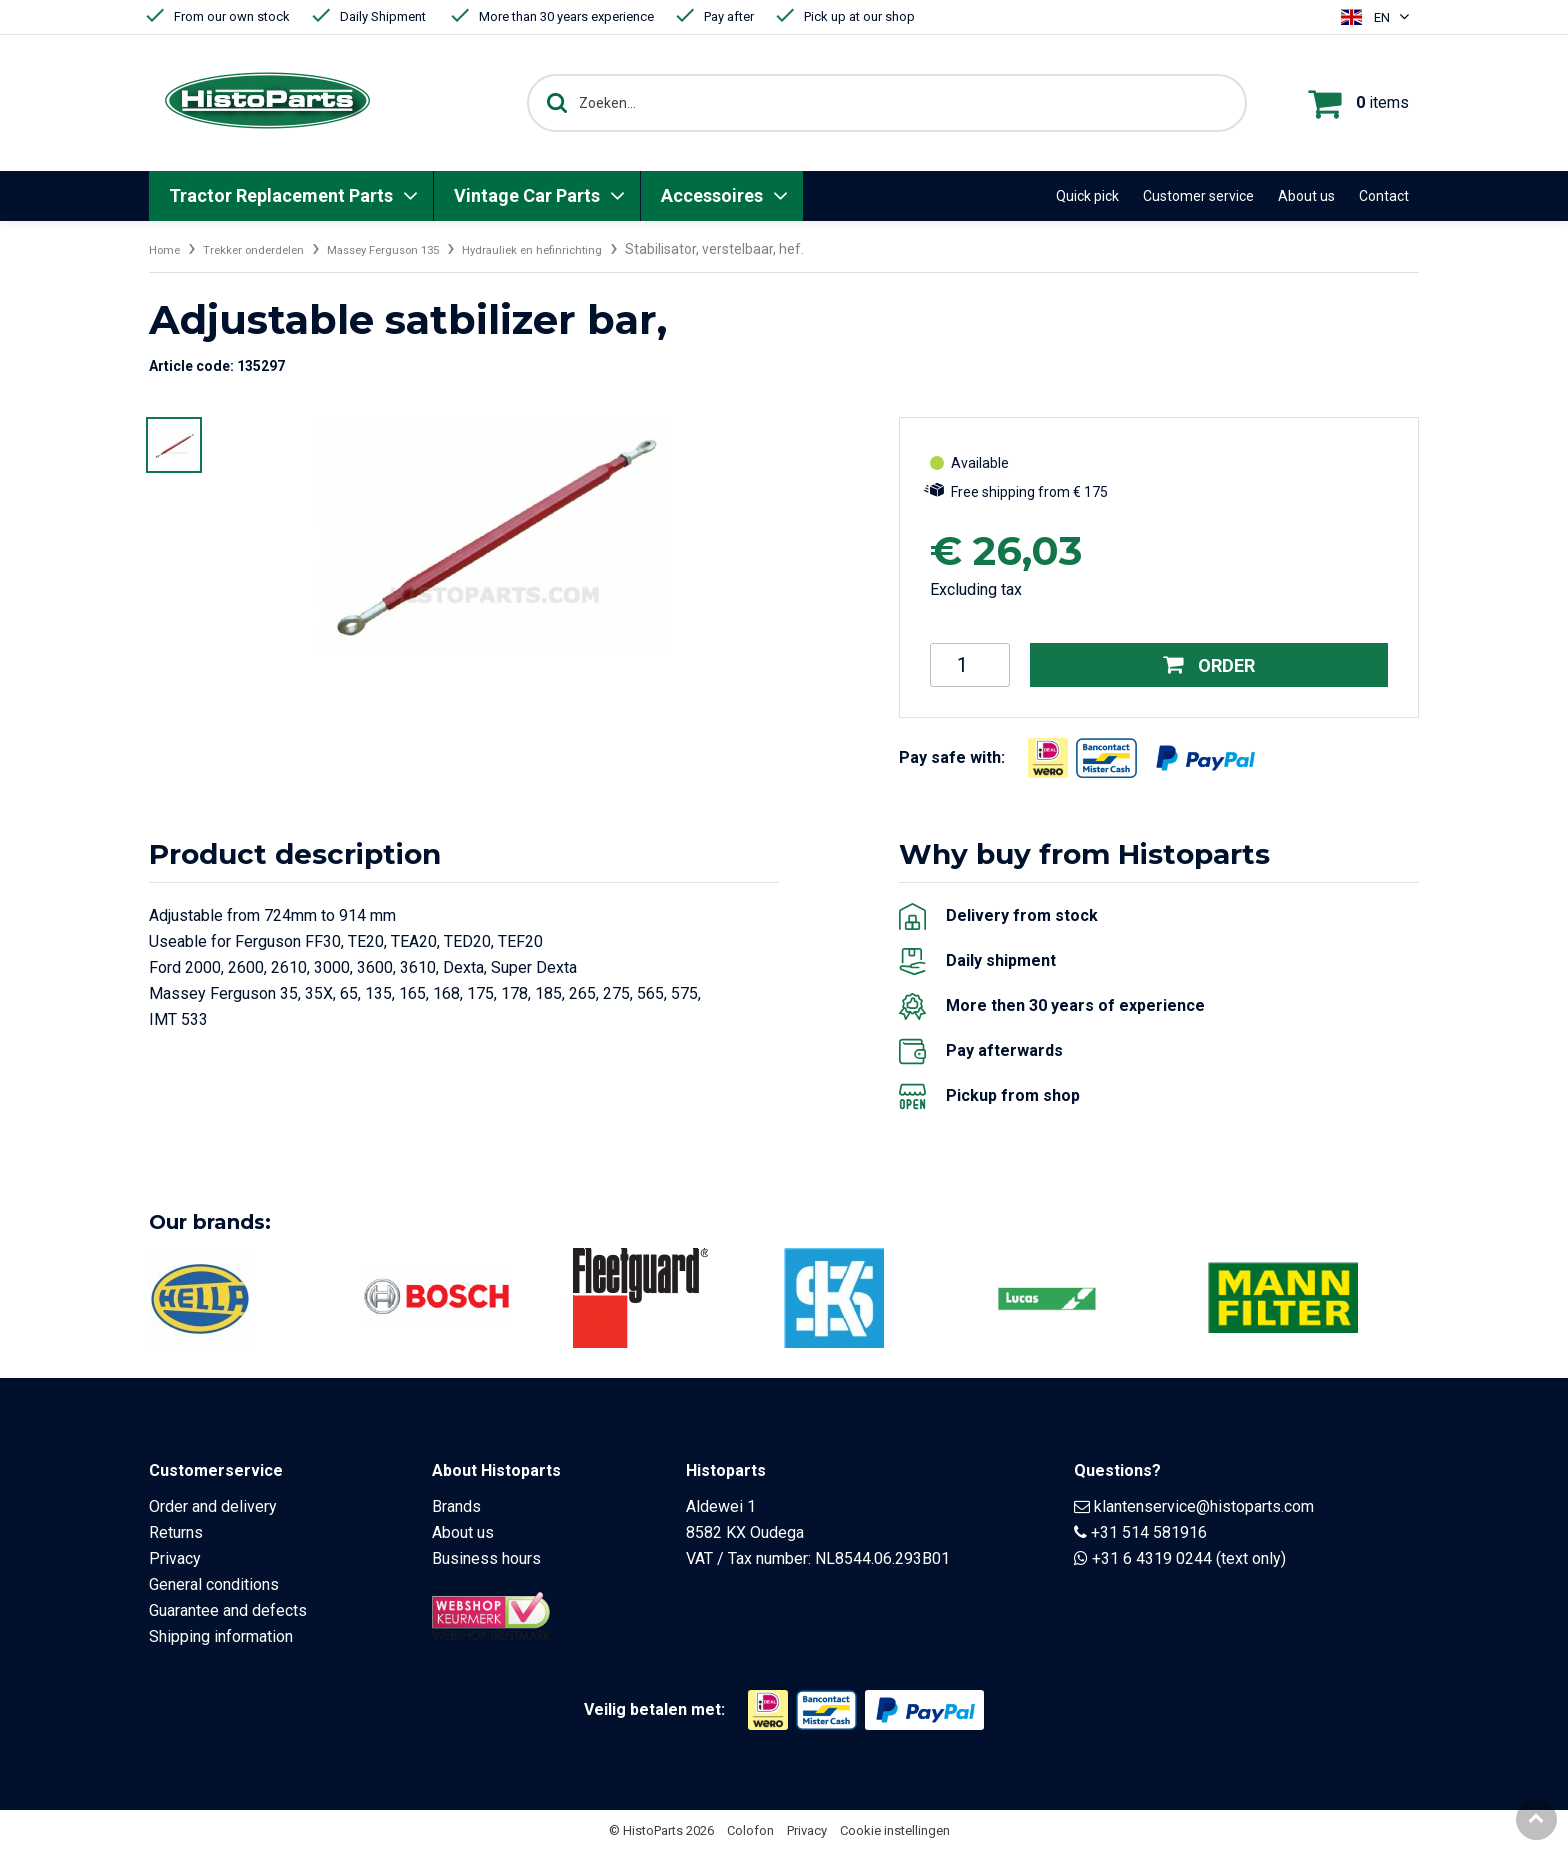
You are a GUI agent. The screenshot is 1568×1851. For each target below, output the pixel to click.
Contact (1384, 196)
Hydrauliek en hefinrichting (600, 249)
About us (1306, 196)
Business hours (486, 1558)
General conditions (214, 1584)
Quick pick (1087, 196)
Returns (176, 1532)
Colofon (750, 1830)
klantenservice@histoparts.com (1204, 1506)
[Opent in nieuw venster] (1048, 758)
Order (1209, 665)
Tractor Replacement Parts (281, 195)
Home (168, 249)
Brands (456, 1506)
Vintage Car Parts (527, 195)
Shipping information (221, 1636)
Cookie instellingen (895, 1830)
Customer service (1198, 196)
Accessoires (712, 195)
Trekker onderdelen (271, 249)
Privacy (175, 1558)
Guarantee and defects (228, 1610)
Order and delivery (213, 1506)
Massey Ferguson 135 (425, 249)
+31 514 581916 (1149, 1532)
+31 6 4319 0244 (1152, 1558)
